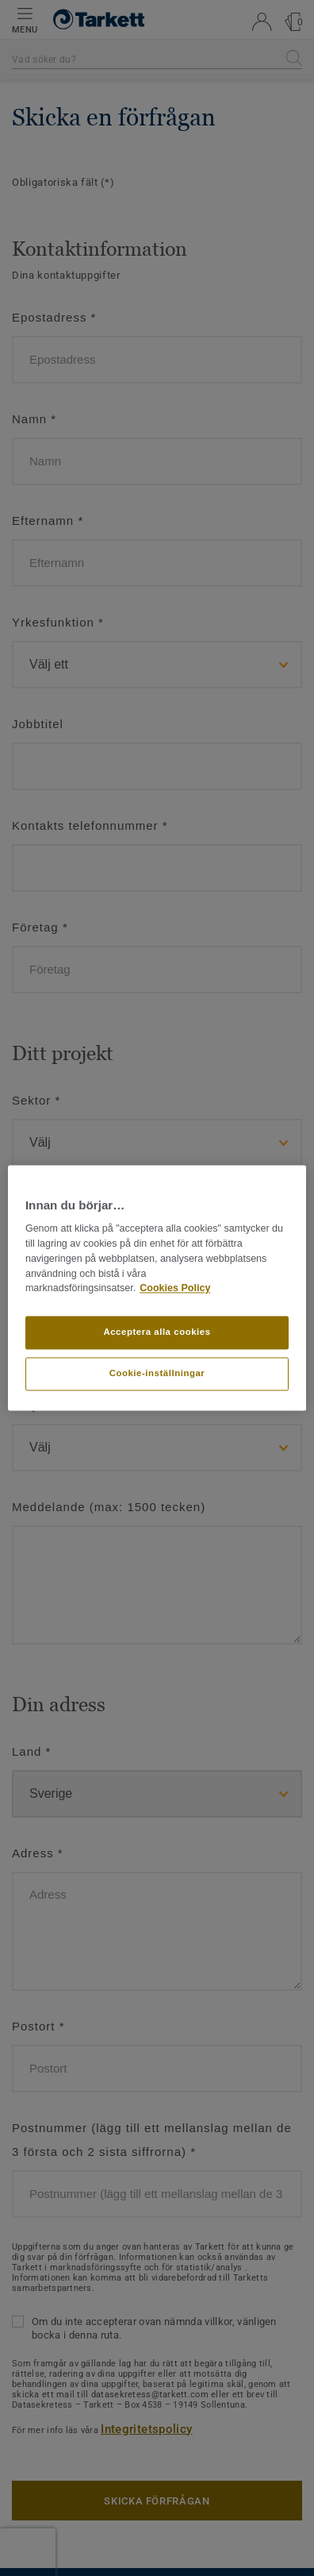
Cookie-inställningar (157, 1374)
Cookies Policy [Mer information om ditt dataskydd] (175, 1288)
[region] (157, 1287)
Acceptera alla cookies (156, 1332)
